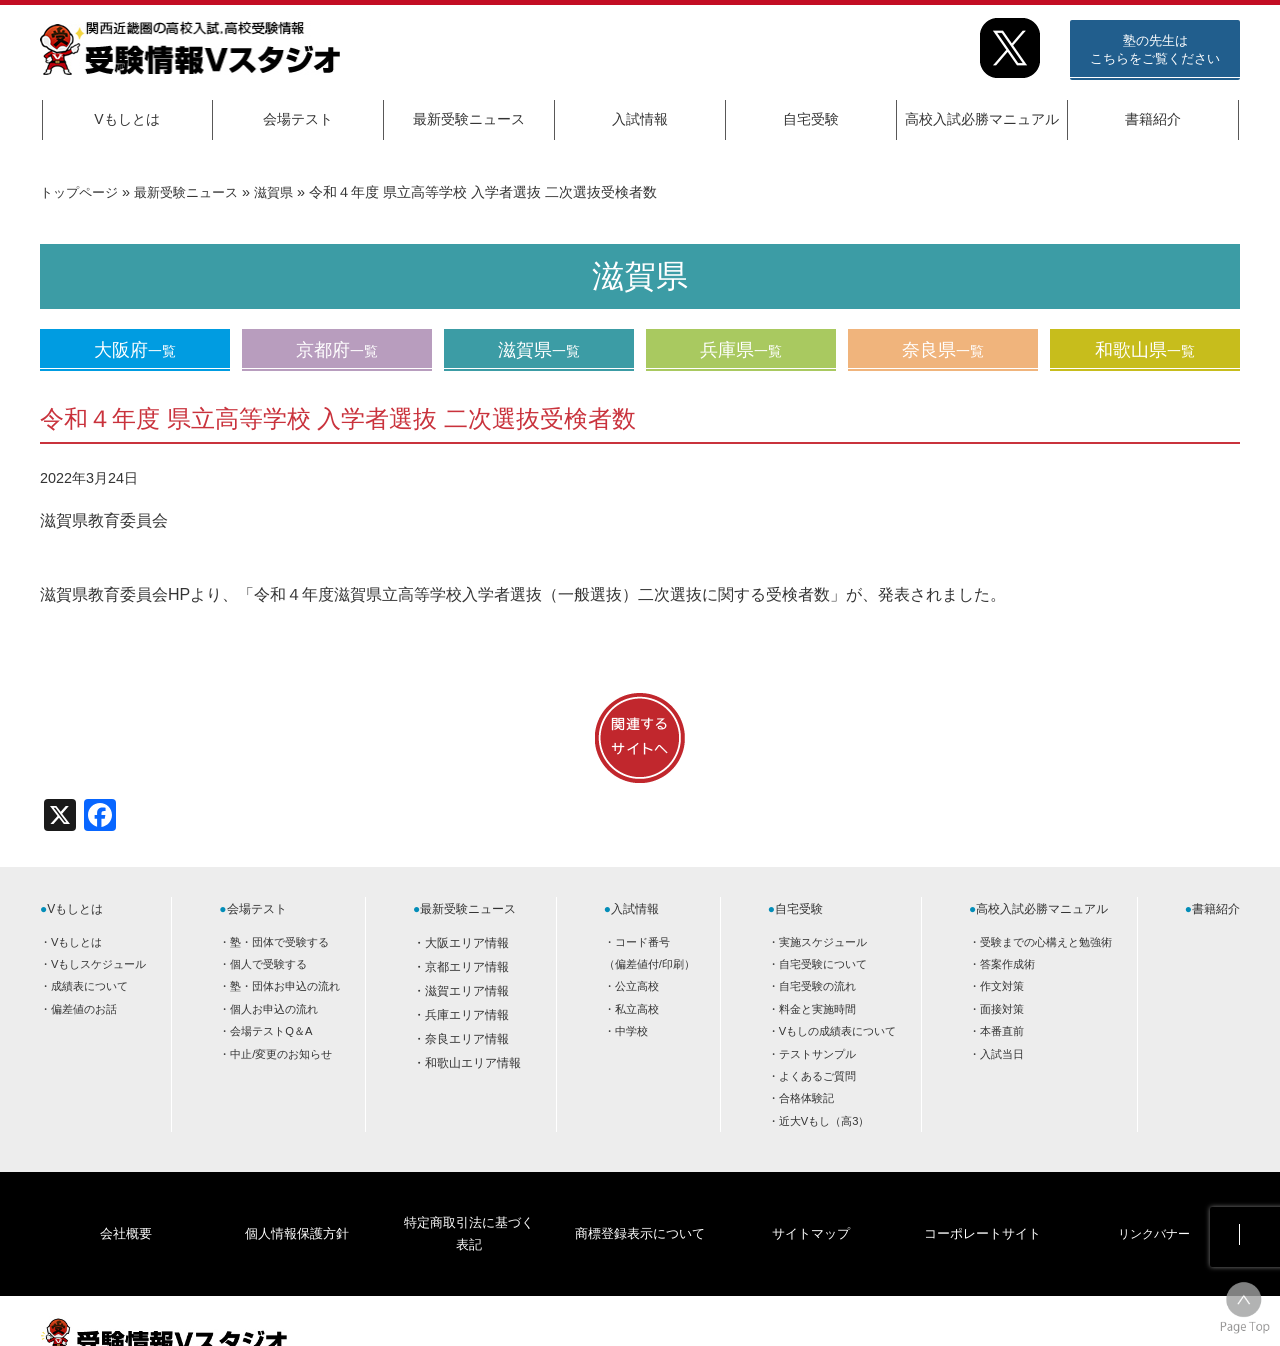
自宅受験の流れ (817, 986)
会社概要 (126, 1202)
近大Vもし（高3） (824, 1121)
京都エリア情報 (467, 967)
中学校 (631, 1031)
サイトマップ (811, 1202)
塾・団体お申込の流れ (285, 986)
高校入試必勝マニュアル (982, 119)
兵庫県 (741, 350)
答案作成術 (1007, 964)
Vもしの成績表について (837, 1031)
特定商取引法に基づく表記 (468, 1202)
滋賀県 (289, 192)
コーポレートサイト (982, 1202)
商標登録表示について (639, 1202)
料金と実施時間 (817, 1009)
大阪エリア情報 (467, 943)
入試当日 (1002, 1054)
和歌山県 (1145, 350)
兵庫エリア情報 (467, 1015)
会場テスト (298, 119)
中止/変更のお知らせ (281, 1054)
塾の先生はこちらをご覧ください (1155, 49)
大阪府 (135, 350)
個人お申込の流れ (274, 1009)
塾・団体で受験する (279, 942)
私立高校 (637, 1009)
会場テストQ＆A (271, 1031)
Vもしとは (126, 119)
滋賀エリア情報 (467, 991)
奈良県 (943, 350)
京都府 (337, 350)
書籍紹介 (1153, 119)
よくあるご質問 (817, 1076)
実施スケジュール (823, 942)
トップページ (82, 192)
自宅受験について (823, 964)
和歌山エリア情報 (473, 1063)
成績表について (89, 986)
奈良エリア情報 (467, 1039)
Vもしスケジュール (98, 964)
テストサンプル (817, 1054)
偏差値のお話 (84, 1009)
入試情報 (640, 119)
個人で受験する (268, 964)
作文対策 (1002, 986)
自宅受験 (811, 119)
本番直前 (1002, 1031)
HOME (1080, 1314)
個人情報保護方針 (297, 1202)
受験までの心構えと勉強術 (1046, 942)
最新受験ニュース (469, 119)
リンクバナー (1154, 1202)
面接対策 (1002, 1009)
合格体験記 (806, 1098)
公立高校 (637, 986)
